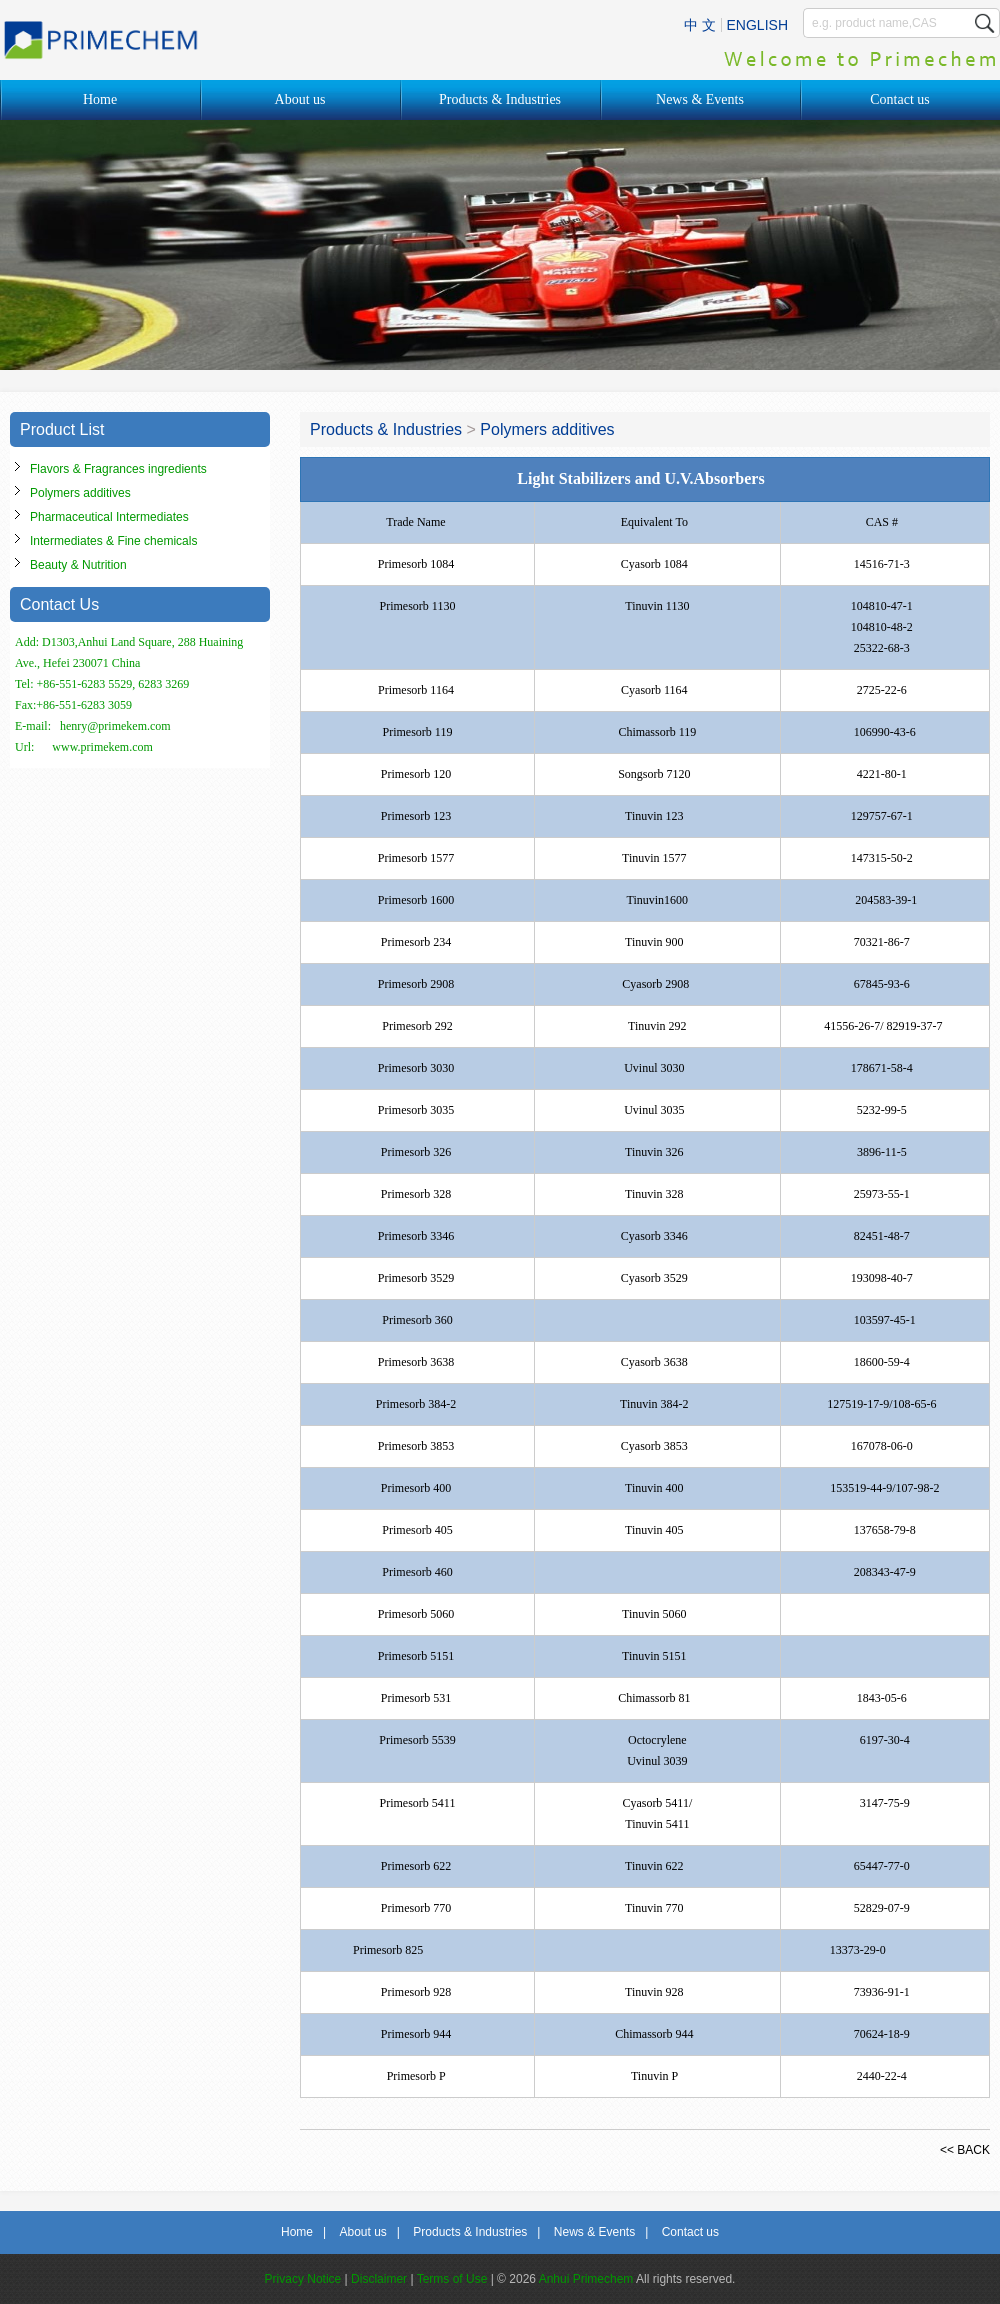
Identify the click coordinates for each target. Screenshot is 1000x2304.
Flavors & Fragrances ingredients (118, 469)
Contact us (900, 99)
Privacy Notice (303, 2279)
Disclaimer (379, 2279)
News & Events (700, 99)
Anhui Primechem (586, 2279)
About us (300, 99)
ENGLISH (757, 25)
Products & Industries (500, 99)
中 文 (700, 25)
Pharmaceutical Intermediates (109, 517)
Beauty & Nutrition (78, 565)
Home (100, 99)
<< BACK (965, 2150)
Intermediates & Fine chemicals (113, 541)
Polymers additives (80, 493)
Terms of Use (452, 2279)
